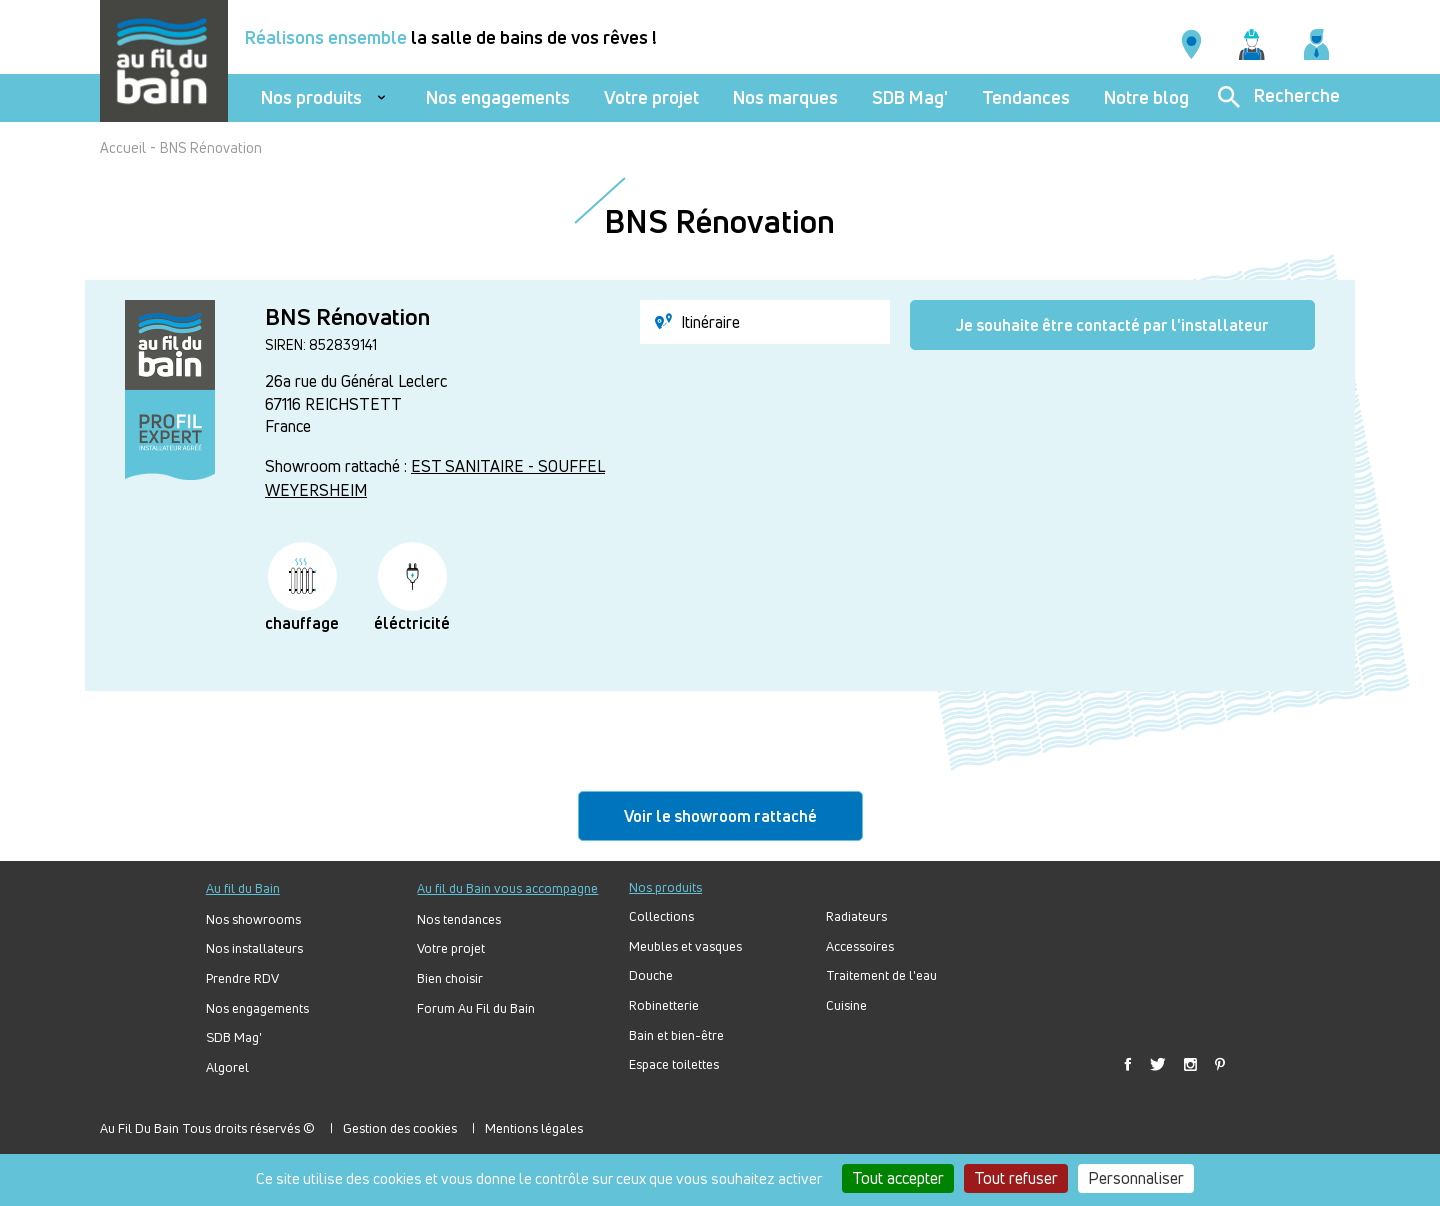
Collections (661, 916)
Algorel (227, 1067)
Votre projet (651, 97)
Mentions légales (534, 1128)
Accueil (123, 147)
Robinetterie (664, 1005)
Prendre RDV (242, 978)
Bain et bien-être (676, 1035)
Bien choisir (450, 978)
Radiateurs (856, 916)
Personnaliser (1136, 1178)
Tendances (1026, 97)
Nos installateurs (254, 948)
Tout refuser (1016, 1178)
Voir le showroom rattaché (720, 816)
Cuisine (846, 1005)
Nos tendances (459, 919)
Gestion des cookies (400, 1128)
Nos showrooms (253, 919)
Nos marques (785, 97)
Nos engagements (498, 97)
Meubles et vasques (685, 946)
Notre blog (1146, 97)
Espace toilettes (674, 1064)
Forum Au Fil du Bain (476, 1008)
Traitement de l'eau (881, 975)
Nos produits (311, 97)
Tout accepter (898, 1178)
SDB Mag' (910, 97)
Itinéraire (697, 322)
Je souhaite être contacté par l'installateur (1112, 325)
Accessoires (860, 946)
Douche (651, 975)
